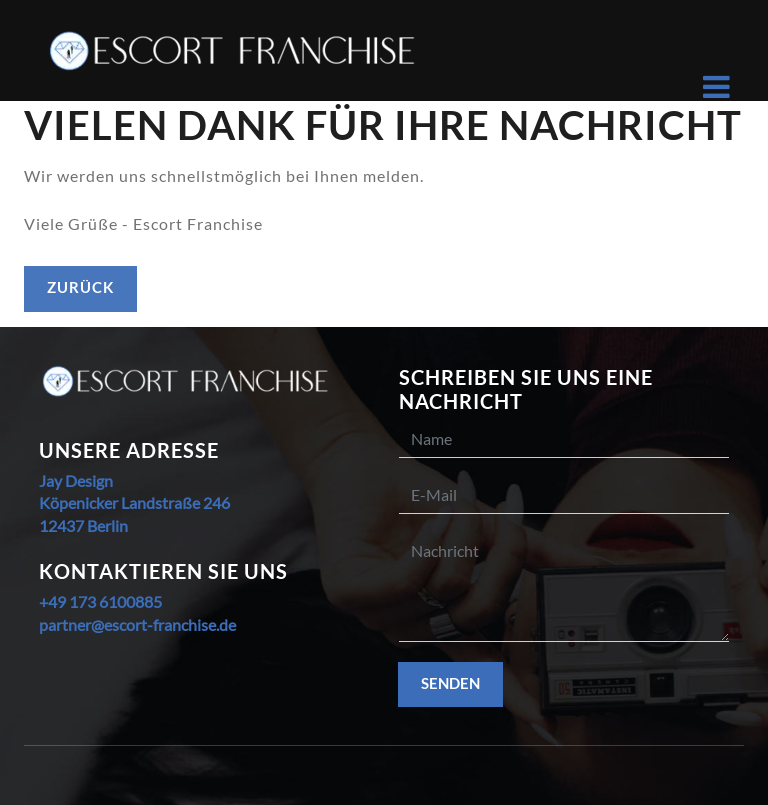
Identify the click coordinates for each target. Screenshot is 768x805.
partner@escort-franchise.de (137, 624)
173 (81, 601)
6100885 (129, 601)
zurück (80, 287)
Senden (450, 683)
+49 (52, 601)
